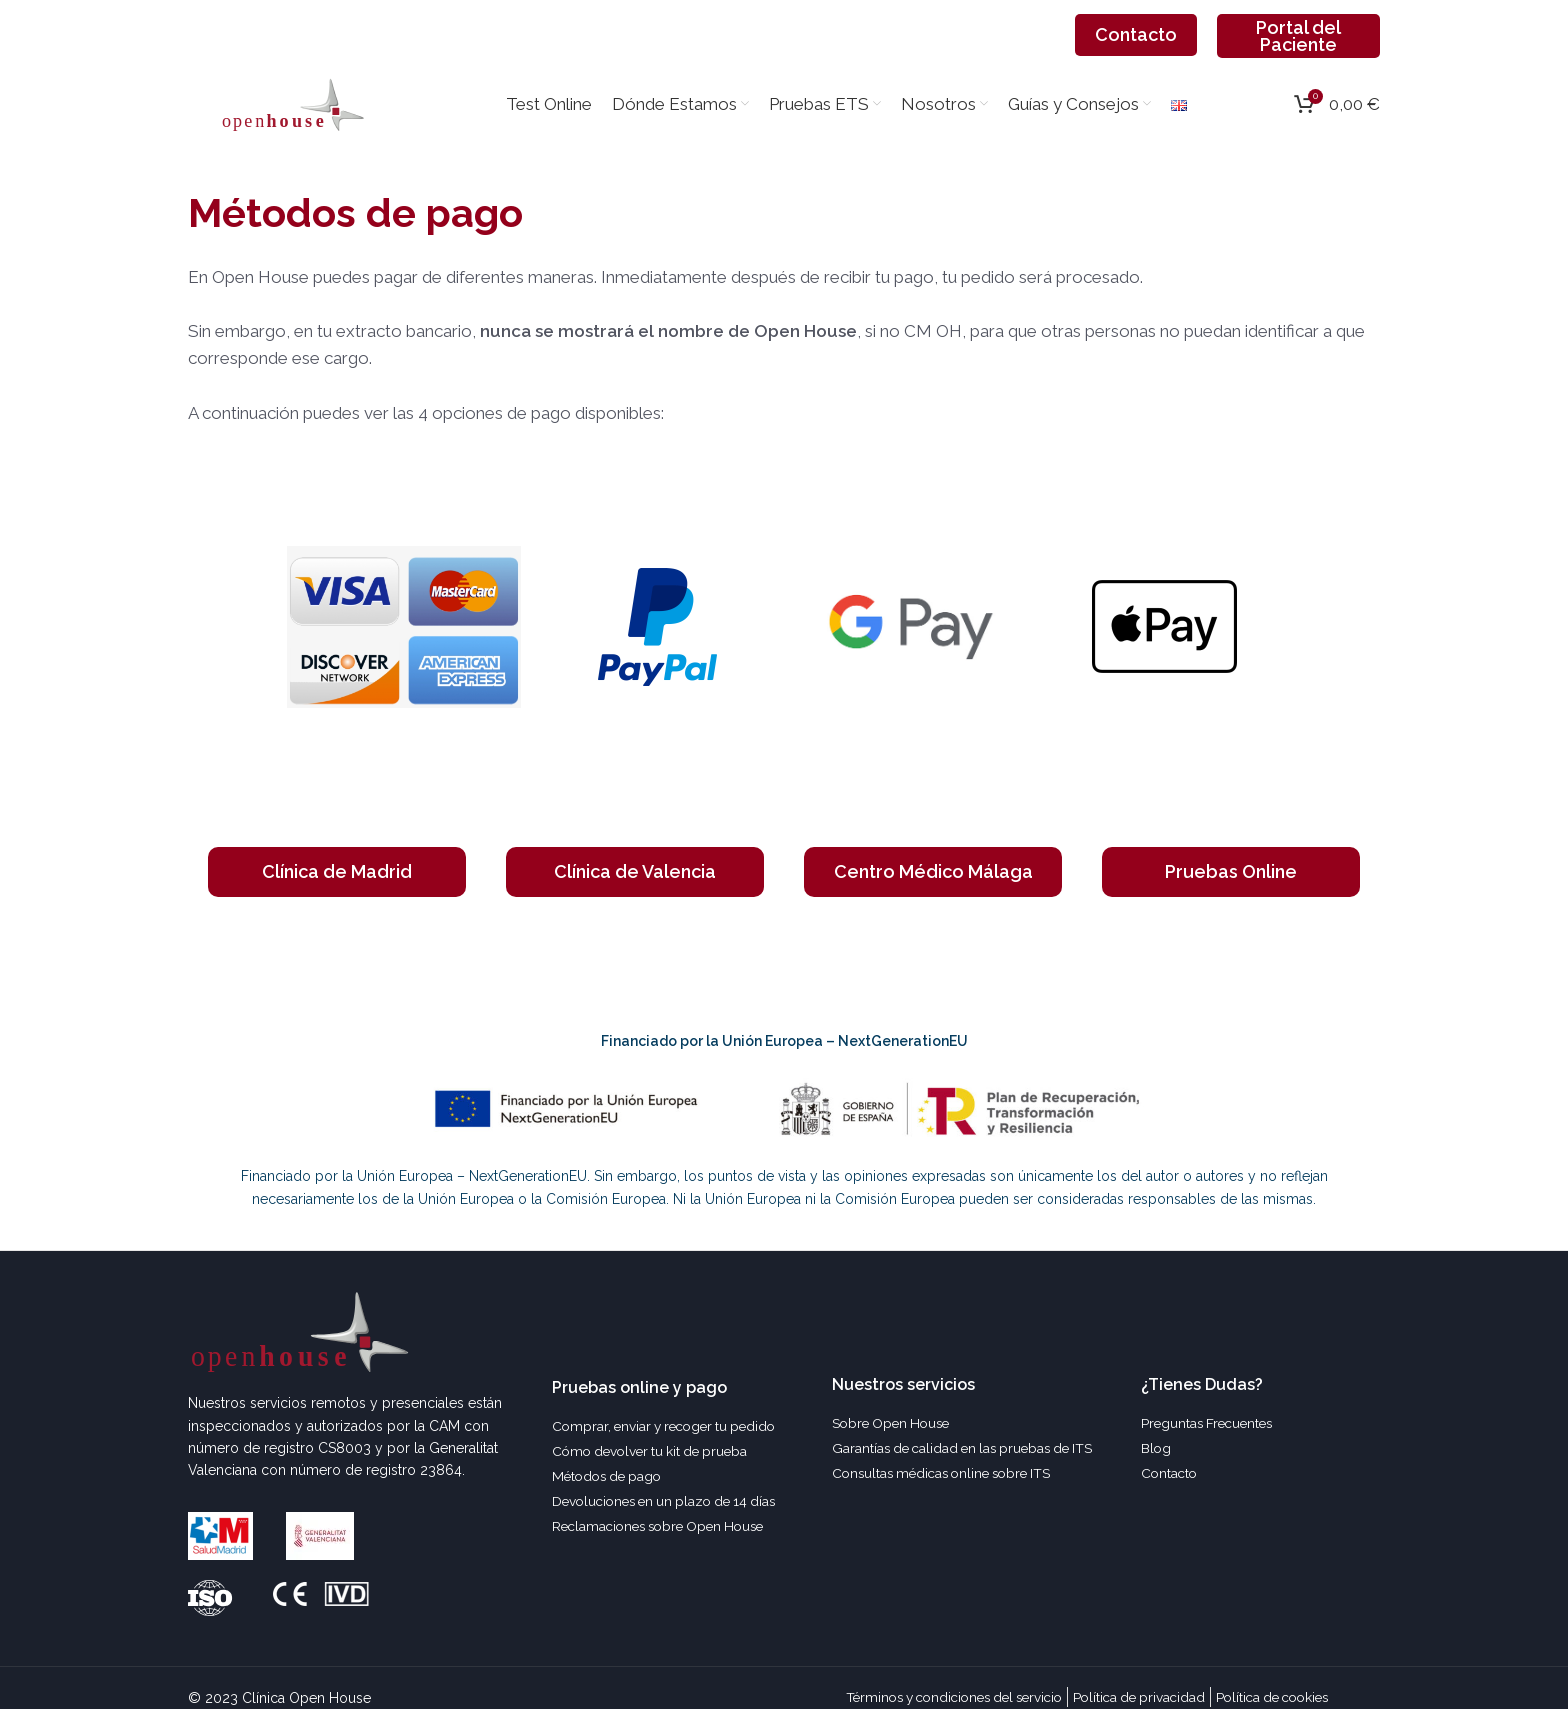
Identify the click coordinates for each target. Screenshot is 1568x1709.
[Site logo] (293, 127)
